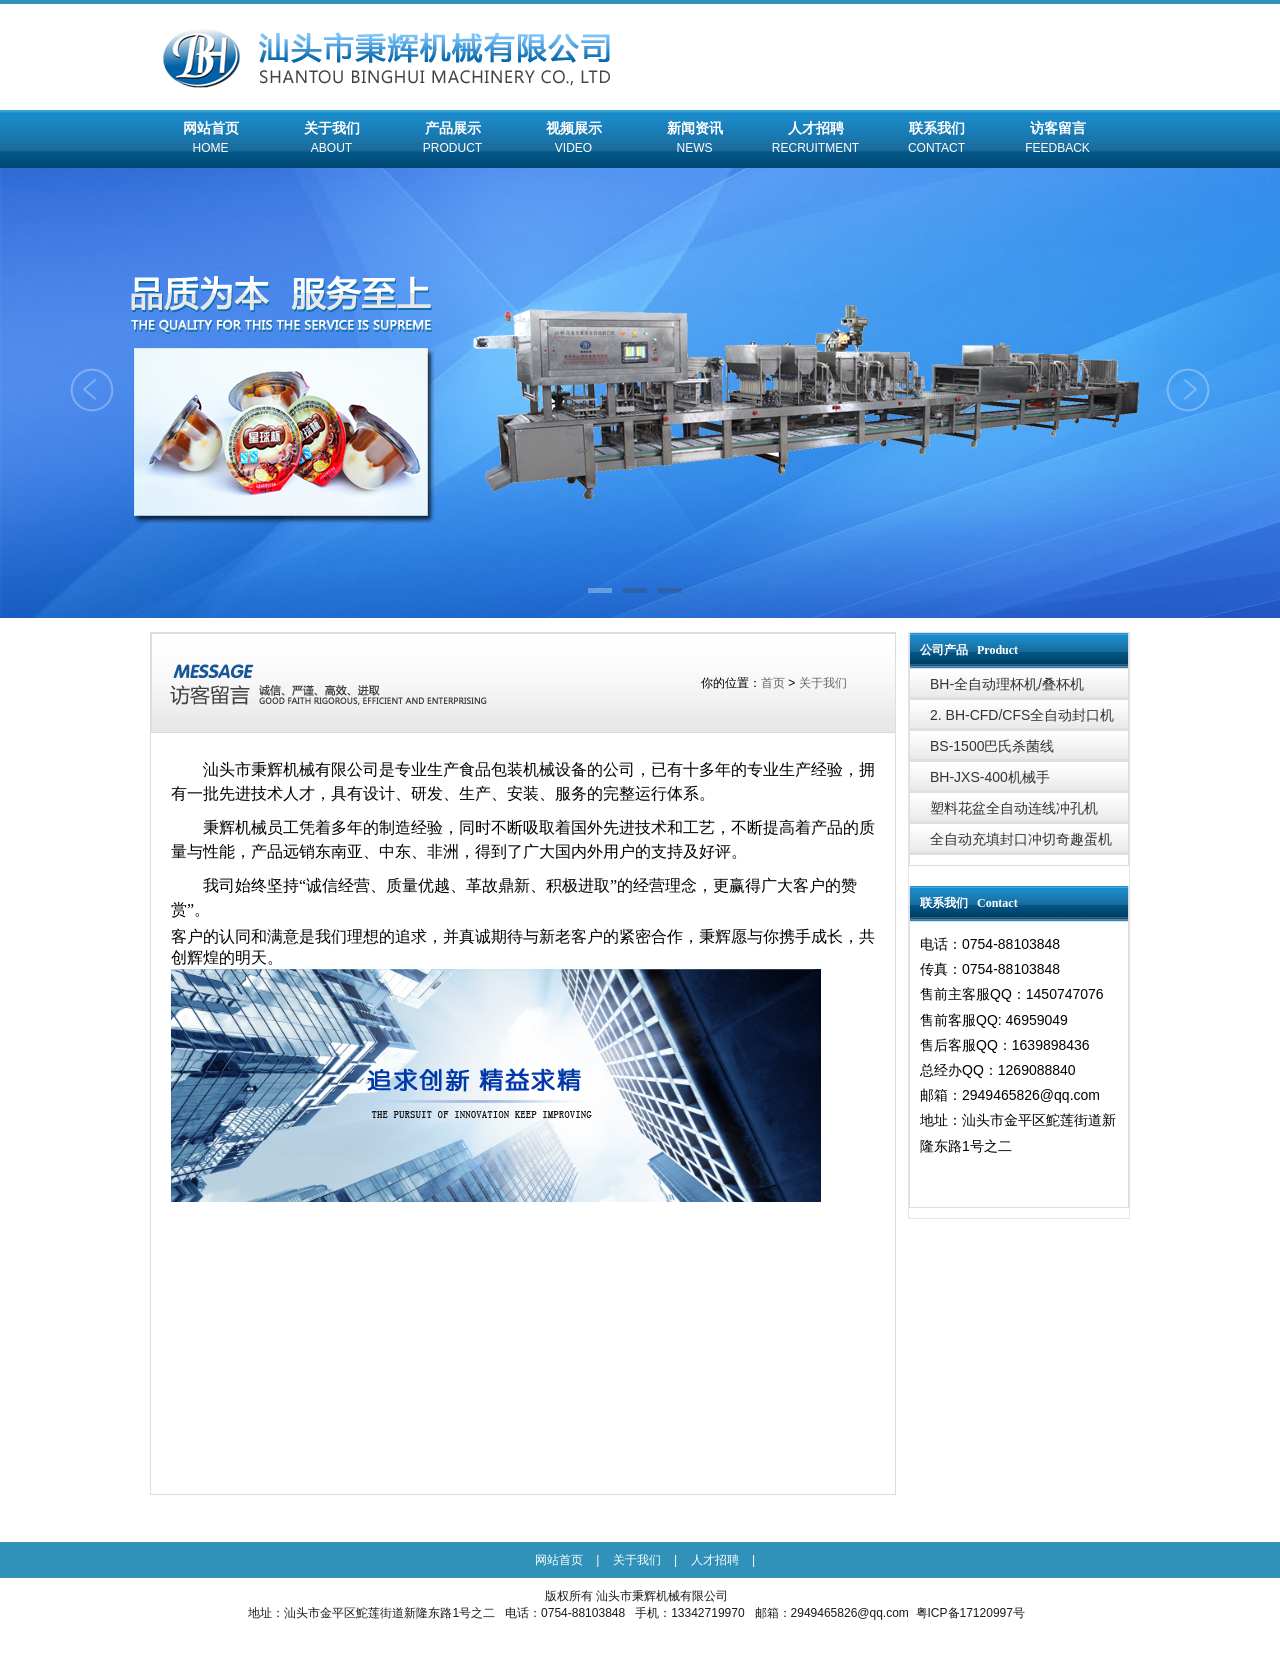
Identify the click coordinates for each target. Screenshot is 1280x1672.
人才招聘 (815, 140)
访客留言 (1057, 140)
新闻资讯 (694, 140)
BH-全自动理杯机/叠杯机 (1007, 684)
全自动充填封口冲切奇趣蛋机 (1021, 839)
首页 (773, 683)
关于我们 (331, 140)
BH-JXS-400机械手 (990, 777)
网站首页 (210, 140)
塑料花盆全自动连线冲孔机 (1014, 808)
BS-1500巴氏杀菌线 (992, 746)
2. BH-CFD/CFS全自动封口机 (1022, 715)
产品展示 (452, 140)
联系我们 (936, 140)
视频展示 (573, 140)
